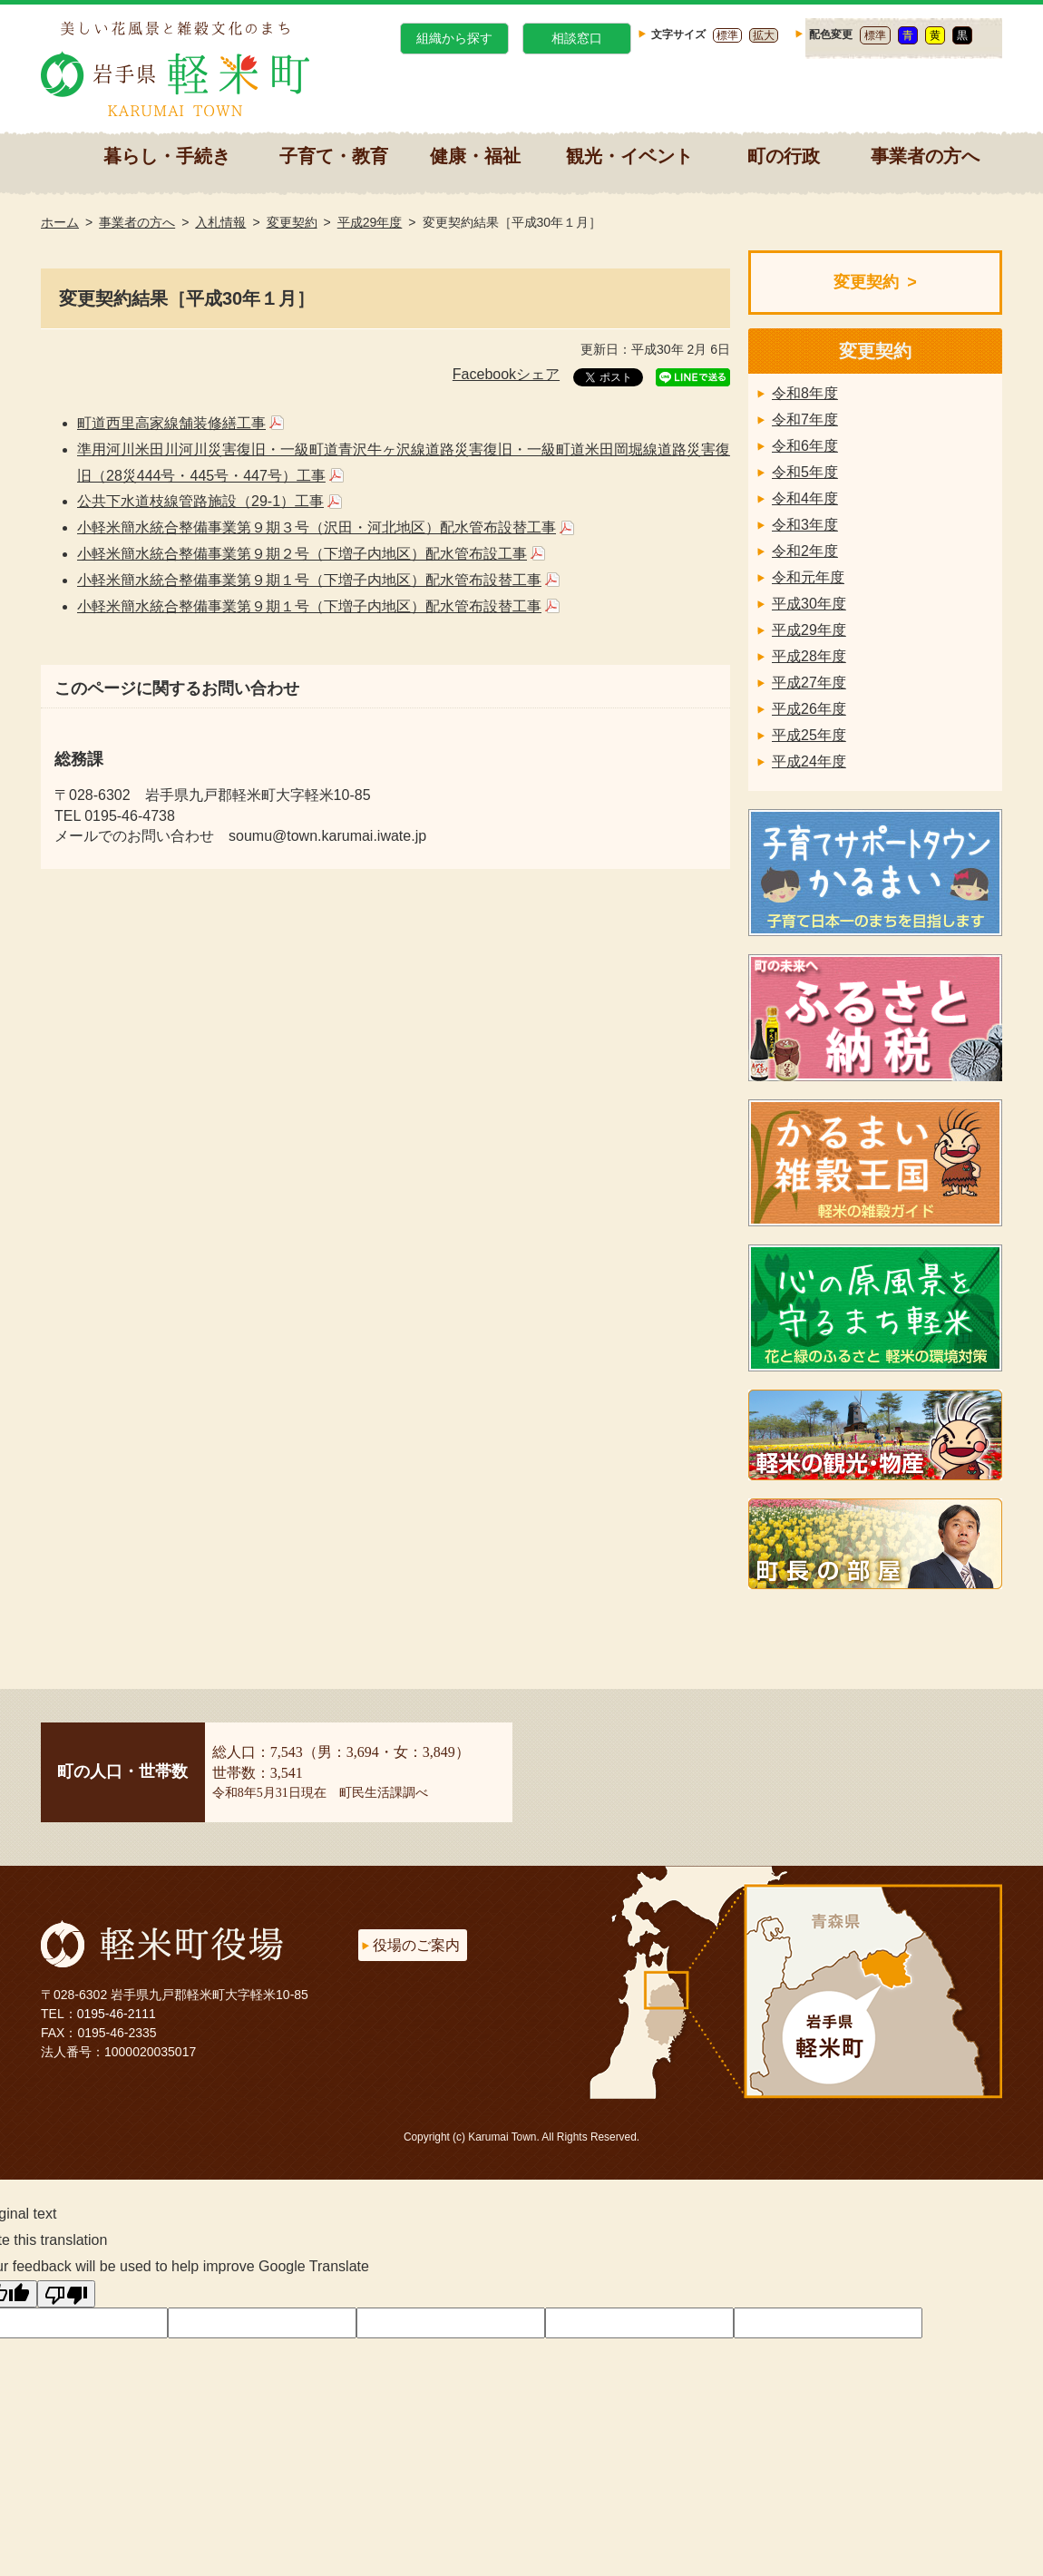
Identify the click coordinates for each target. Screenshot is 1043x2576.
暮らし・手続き (166, 156)
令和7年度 (805, 419)
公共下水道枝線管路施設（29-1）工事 (200, 501)
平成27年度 (809, 682)
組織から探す (454, 38)
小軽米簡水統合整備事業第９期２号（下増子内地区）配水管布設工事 (302, 553)
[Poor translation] (66, 2294)
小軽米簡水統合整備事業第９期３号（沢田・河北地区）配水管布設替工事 (316, 527)
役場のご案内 (416, 1945)
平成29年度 (370, 222)
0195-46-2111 (116, 2013)
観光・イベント (629, 156)
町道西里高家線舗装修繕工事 (171, 423)
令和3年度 (805, 524)
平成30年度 (809, 603)
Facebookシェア (506, 374)
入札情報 (220, 222)
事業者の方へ (925, 156)
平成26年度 (809, 709)
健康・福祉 (475, 156)
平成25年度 (809, 735)
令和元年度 (808, 577)
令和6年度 (805, 446)
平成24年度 (809, 761)
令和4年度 (805, 498)
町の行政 (783, 156)
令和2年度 (805, 551)
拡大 (764, 35)
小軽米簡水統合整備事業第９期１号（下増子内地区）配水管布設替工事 (309, 580)
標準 (727, 35)
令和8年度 (805, 393)
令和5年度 (805, 472)
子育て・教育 (333, 156)
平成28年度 (809, 656)
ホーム (60, 222)
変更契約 (292, 222)
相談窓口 (576, 38)
